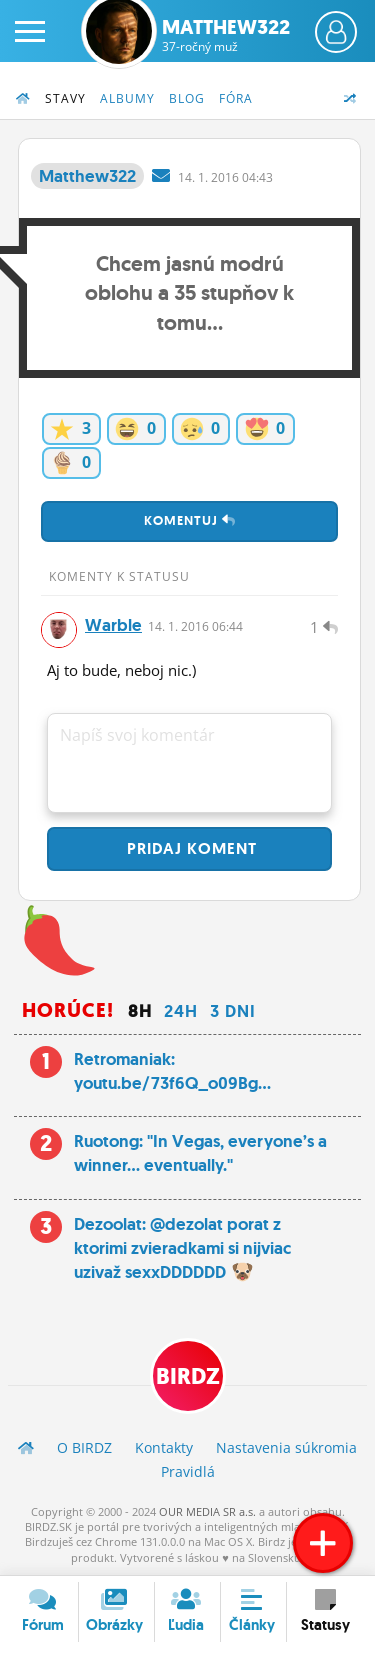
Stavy (65, 98)
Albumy (127, 98)
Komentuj (190, 520)
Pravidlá (188, 1471)
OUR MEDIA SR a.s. (207, 1511)
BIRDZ (188, 1376)
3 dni (233, 1011)
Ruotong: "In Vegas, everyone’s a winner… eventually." (200, 1153)
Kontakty (164, 1447)
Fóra (236, 98)
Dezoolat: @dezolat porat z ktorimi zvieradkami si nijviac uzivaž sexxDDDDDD (182, 1248)
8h (140, 1011)
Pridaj (189, 848)
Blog (187, 98)
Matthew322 (226, 35)
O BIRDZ (84, 1447)
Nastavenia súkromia (286, 1447)
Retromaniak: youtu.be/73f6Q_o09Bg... (172, 1071)
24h (181, 1011)
